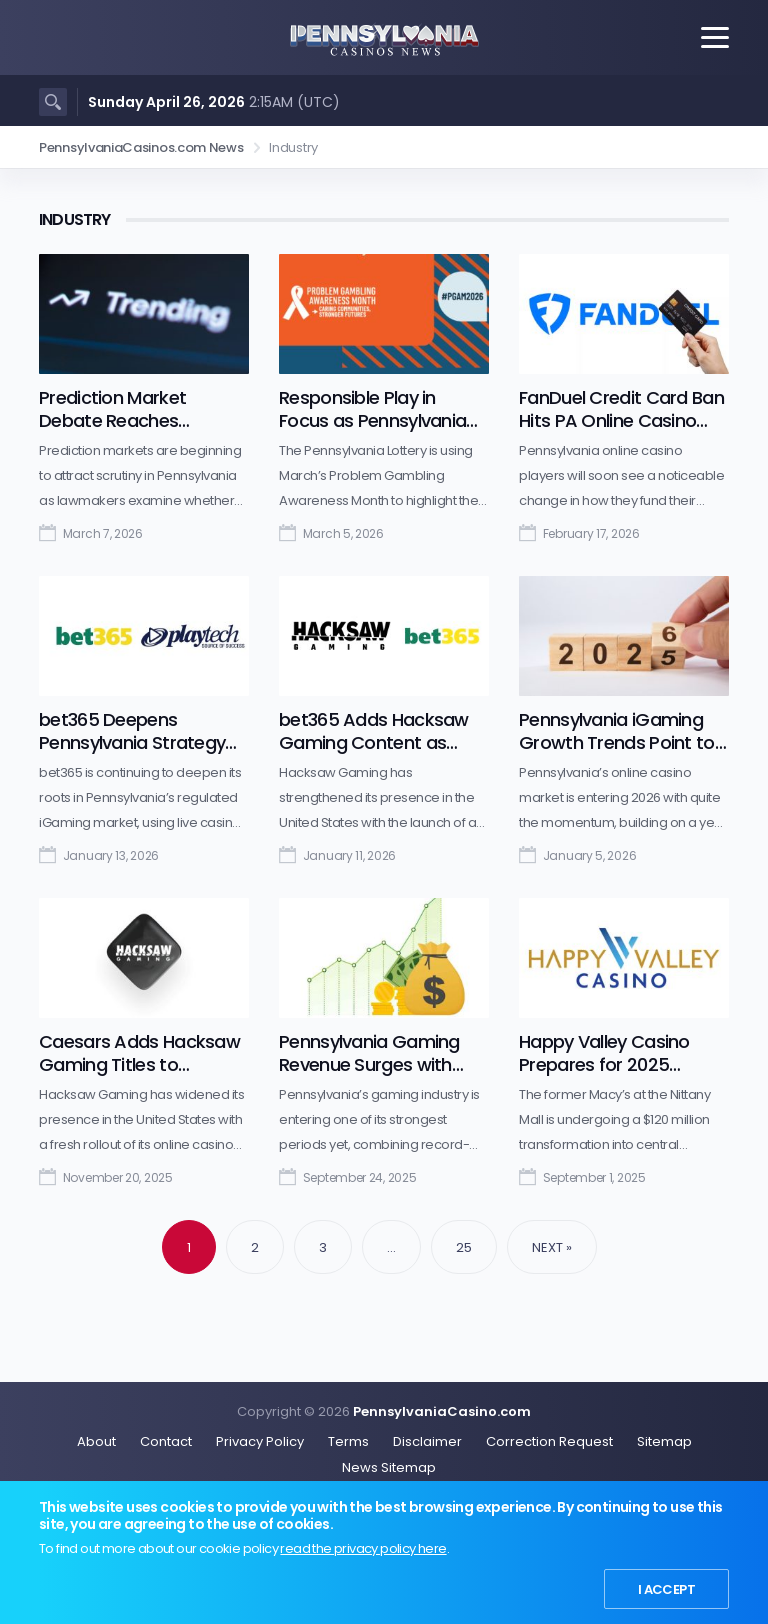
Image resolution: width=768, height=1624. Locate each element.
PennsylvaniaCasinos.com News (141, 147)
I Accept (666, 1589)
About (96, 1441)
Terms (348, 1441)
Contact (166, 1441)
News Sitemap (389, 1467)
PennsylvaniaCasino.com (442, 1411)
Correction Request (549, 1441)
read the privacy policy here (363, 1548)
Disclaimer (427, 1441)
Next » (552, 1247)
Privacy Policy (260, 1441)
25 (464, 1247)
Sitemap (664, 1441)
